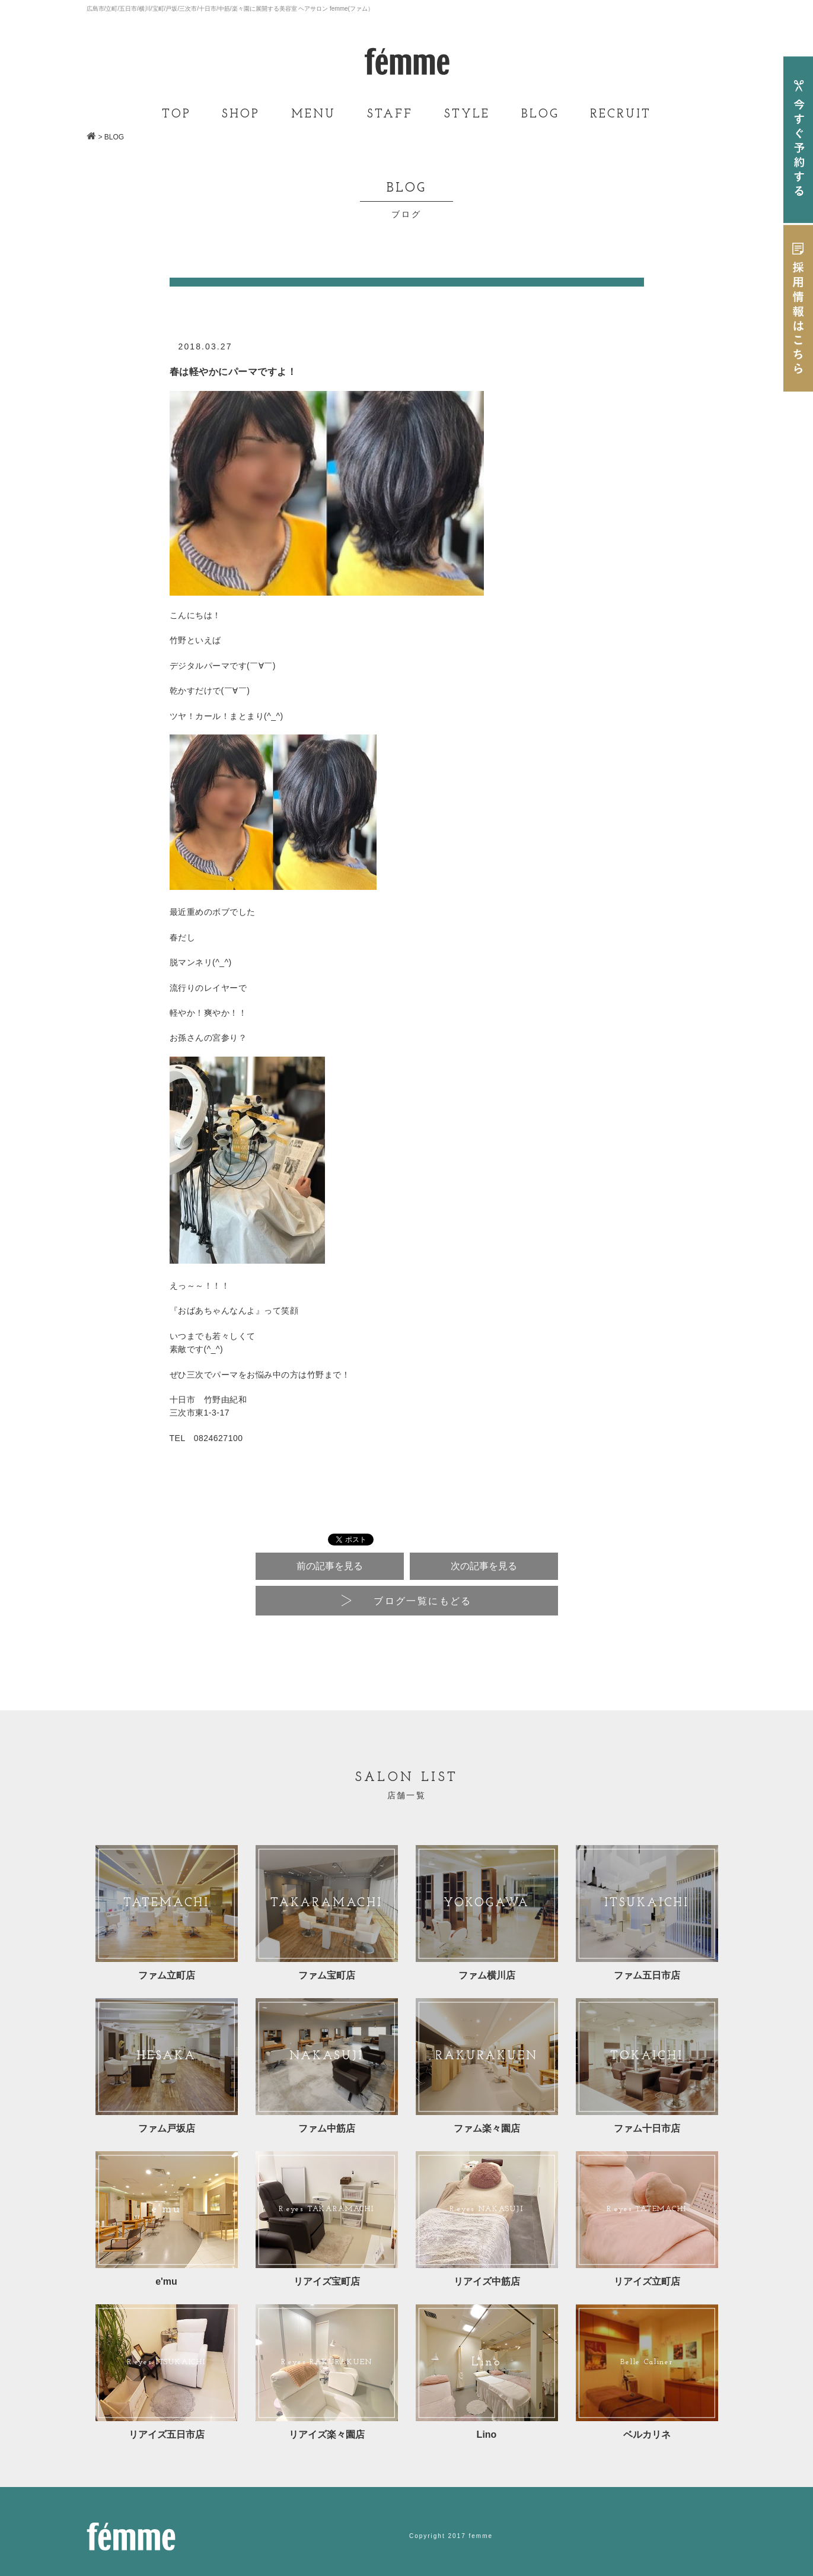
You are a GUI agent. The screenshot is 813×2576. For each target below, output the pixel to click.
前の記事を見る (329, 1566)
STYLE (467, 114)
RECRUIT (620, 114)
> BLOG (111, 137)
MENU (313, 114)
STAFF (390, 114)
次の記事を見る (484, 1566)
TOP (176, 114)
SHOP (241, 114)
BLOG (540, 114)
